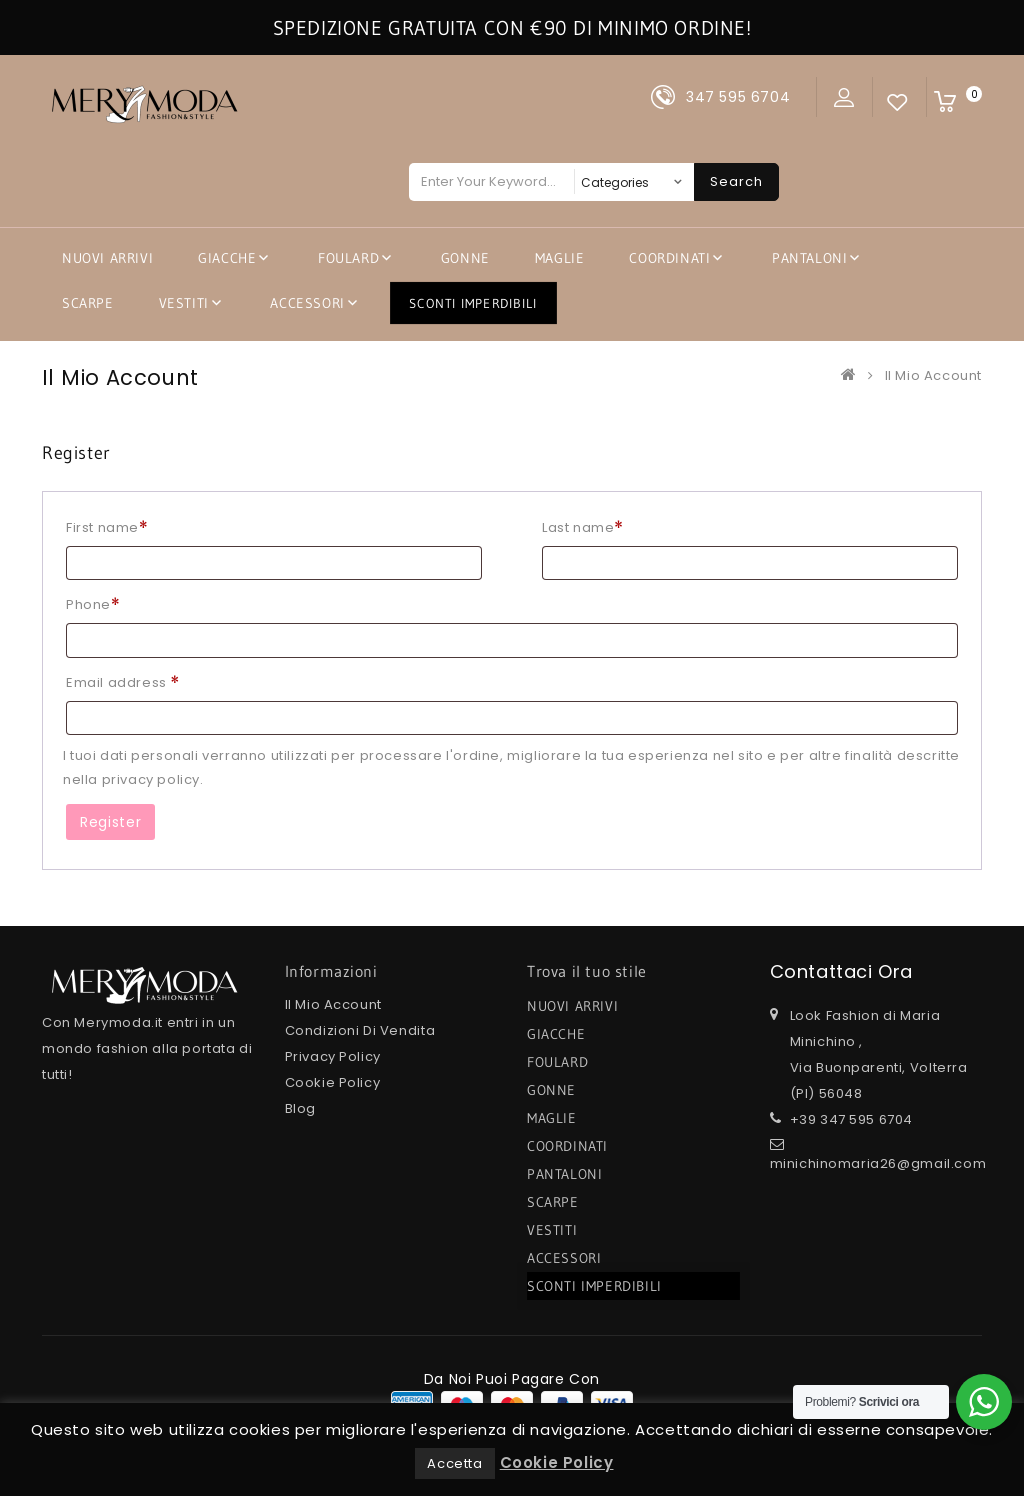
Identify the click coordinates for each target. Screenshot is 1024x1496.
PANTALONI (809, 258)
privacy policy (151, 779)
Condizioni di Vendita (360, 1030)
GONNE (465, 258)
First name (107, 527)
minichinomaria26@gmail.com (878, 1163)
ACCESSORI (307, 303)
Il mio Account (333, 1004)
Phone (93, 604)
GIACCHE (227, 258)
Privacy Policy (333, 1056)
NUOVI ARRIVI (107, 258)
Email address (123, 682)
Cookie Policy (333, 1082)
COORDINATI (669, 258)
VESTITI (184, 303)
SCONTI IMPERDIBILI (473, 302)
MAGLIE (560, 258)
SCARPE (88, 303)
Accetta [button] (454, 1463)
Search (736, 181)
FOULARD (348, 258)
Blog (300, 1108)
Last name (583, 527)
